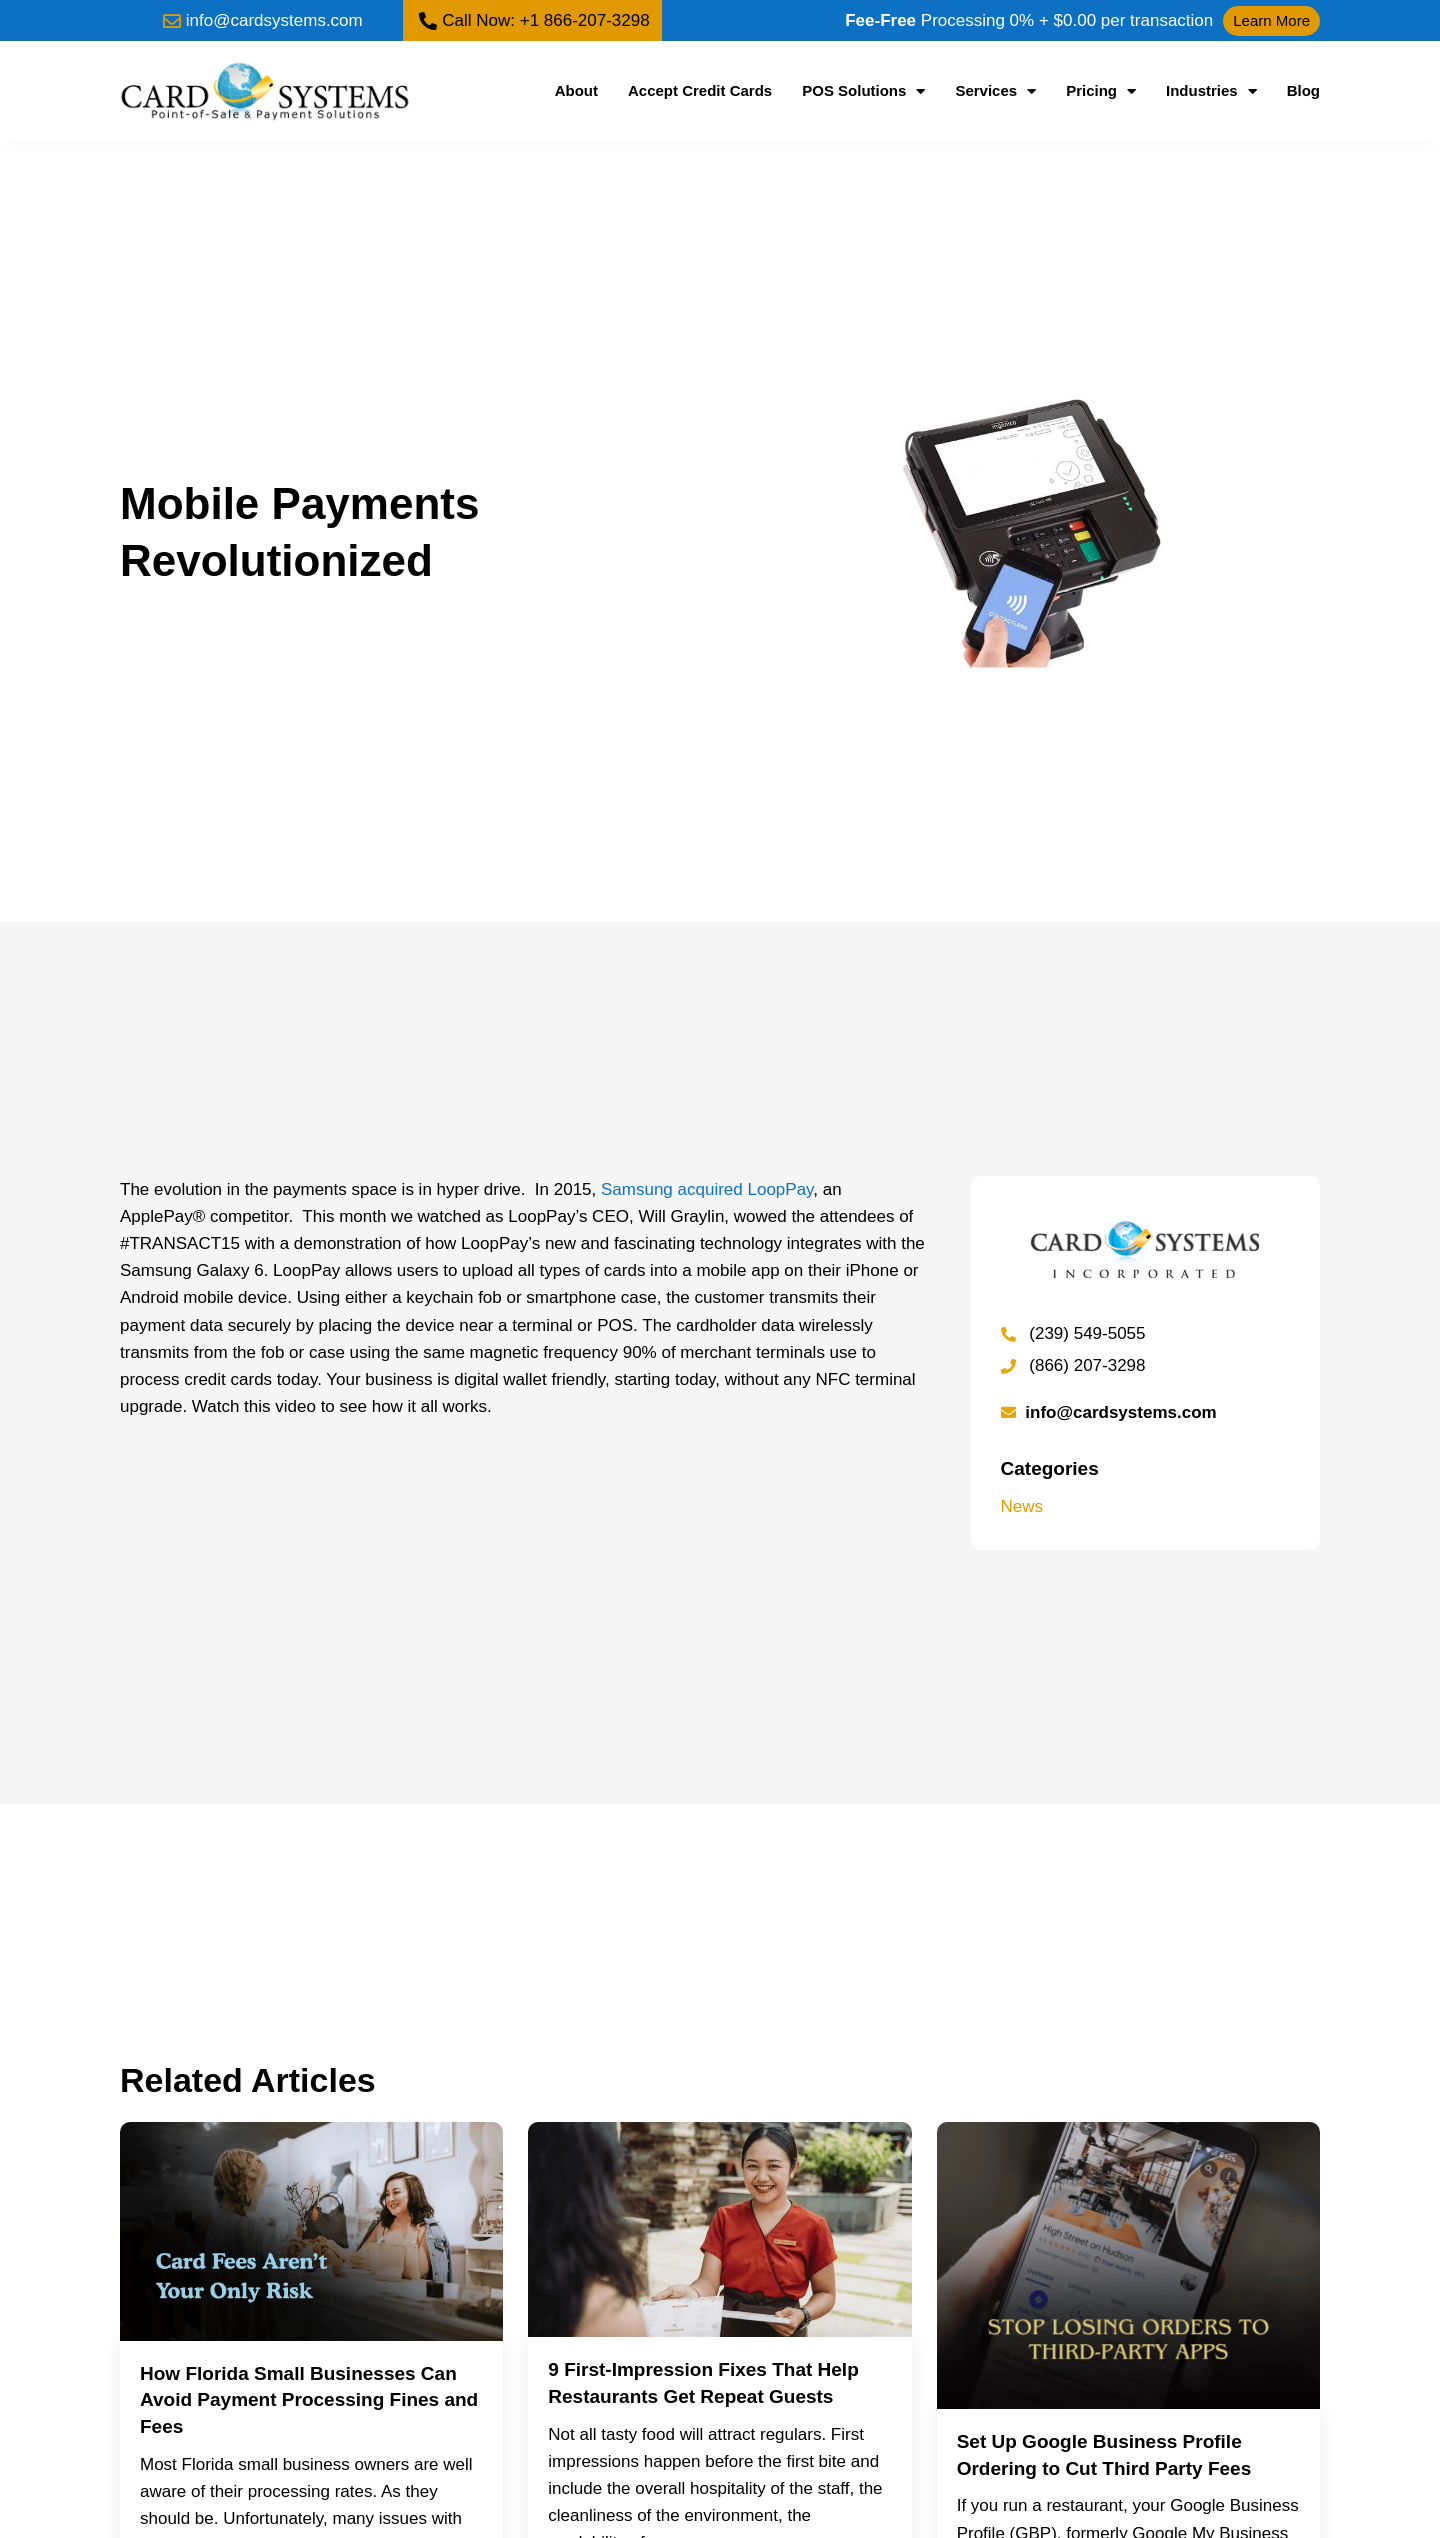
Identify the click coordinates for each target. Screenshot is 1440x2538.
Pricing (1101, 91)
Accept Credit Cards (700, 90)
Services (995, 91)
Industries (1211, 91)
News (1022, 1506)
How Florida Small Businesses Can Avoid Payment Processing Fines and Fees (309, 2400)
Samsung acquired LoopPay (707, 1189)
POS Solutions (863, 91)
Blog (1303, 90)
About (576, 90)
